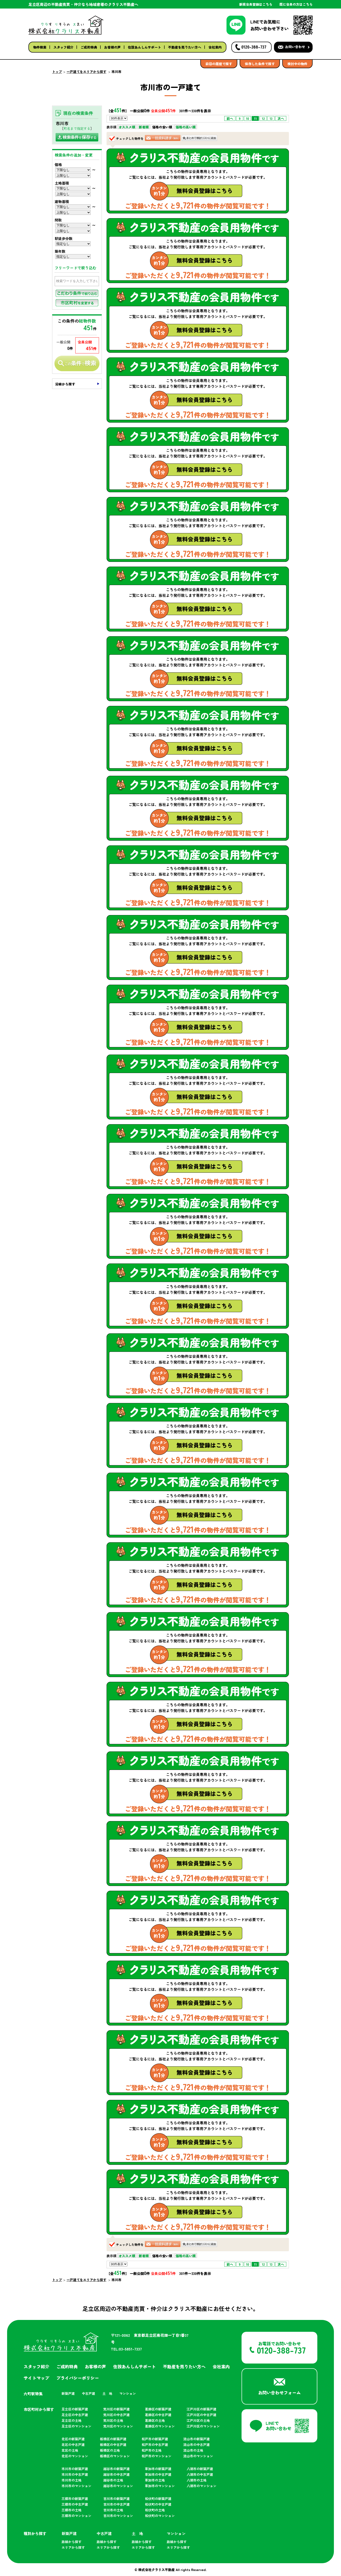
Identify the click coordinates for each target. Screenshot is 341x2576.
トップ (57, 71)
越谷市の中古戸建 (116, 2474)
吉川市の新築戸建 (116, 2498)
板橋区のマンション (115, 2456)
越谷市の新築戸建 (116, 2468)
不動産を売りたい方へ (184, 47)
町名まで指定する (77, 128)
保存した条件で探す (260, 63)
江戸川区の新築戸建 (201, 2409)
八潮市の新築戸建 (200, 2468)
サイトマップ (36, 2378)
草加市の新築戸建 (158, 2468)
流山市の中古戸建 (196, 2444)
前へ (230, 118)
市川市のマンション (76, 2485)
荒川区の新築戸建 (116, 2409)
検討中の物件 (297, 63)
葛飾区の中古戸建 (158, 2414)
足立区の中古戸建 (75, 2414)
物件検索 (39, 47)
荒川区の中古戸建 (116, 2414)
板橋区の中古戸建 (113, 2444)
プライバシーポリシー (77, 2378)
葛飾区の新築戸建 (158, 2409)
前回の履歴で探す (219, 63)
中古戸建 (88, 2393)
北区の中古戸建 (73, 2444)
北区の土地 (70, 2450)
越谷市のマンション (118, 2485)
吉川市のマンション (118, 2515)
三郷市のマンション (76, 2515)
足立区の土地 (71, 2420)
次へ (281, 118)
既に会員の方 (296, 4)
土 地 (107, 2393)
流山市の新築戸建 (196, 2438)
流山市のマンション (198, 2456)
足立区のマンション (76, 2426)
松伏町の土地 (155, 2510)
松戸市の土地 (152, 2450)
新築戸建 (68, 2393)
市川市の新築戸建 (75, 2468)
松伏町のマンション (160, 2515)
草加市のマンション (160, 2485)
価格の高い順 (186, 127)
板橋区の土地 (110, 2450)
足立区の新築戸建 (75, 2409)
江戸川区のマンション (203, 2426)
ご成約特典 (89, 47)
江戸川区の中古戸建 (201, 2414)
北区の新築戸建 (73, 2438)
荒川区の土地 (113, 2420)
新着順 (144, 127)
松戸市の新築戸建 (155, 2438)
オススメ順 (127, 127)
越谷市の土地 (113, 2480)
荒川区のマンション (118, 2426)
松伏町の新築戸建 (158, 2498)
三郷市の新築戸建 (75, 2498)
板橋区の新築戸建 (113, 2438)
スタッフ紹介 (63, 47)
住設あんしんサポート (144, 47)
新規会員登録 (255, 4)
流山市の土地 (193, 2450)
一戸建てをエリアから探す (86, 71)
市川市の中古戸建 (75, 2474)
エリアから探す (73, 2547)
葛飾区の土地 (155, 2420)
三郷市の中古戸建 (75, 2504)
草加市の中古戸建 (158, 2474)
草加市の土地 (155, 2480)
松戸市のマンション (156, 2456)
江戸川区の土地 (198, 2420)
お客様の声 (112, 47)
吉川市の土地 (113, 2510)
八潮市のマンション (201, 2485)
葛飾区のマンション (160, 2426)
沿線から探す (65, 384)
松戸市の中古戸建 (155, 2444)
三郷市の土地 (71, 2510)
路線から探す (71, 2541)
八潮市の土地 (196, 2480)
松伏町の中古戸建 (158, 2504)
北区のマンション (75, 2456)
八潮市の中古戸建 (200, 2474)
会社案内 (215, 47)
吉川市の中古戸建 (116, 2504)
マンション (127, 2393)
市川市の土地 (71, 2480)
